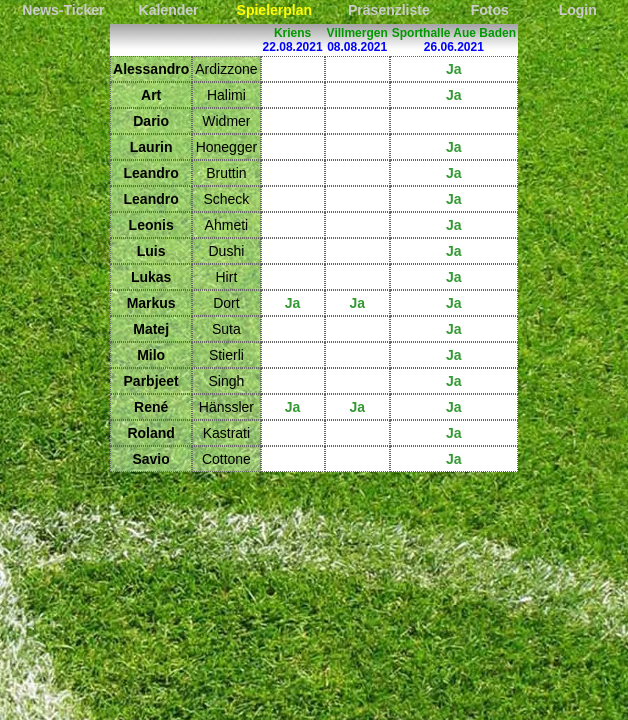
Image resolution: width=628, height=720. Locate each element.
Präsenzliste (389, 10)
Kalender (169, 10)
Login (578, 10)
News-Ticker (63, 10)
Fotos (490, 10)
